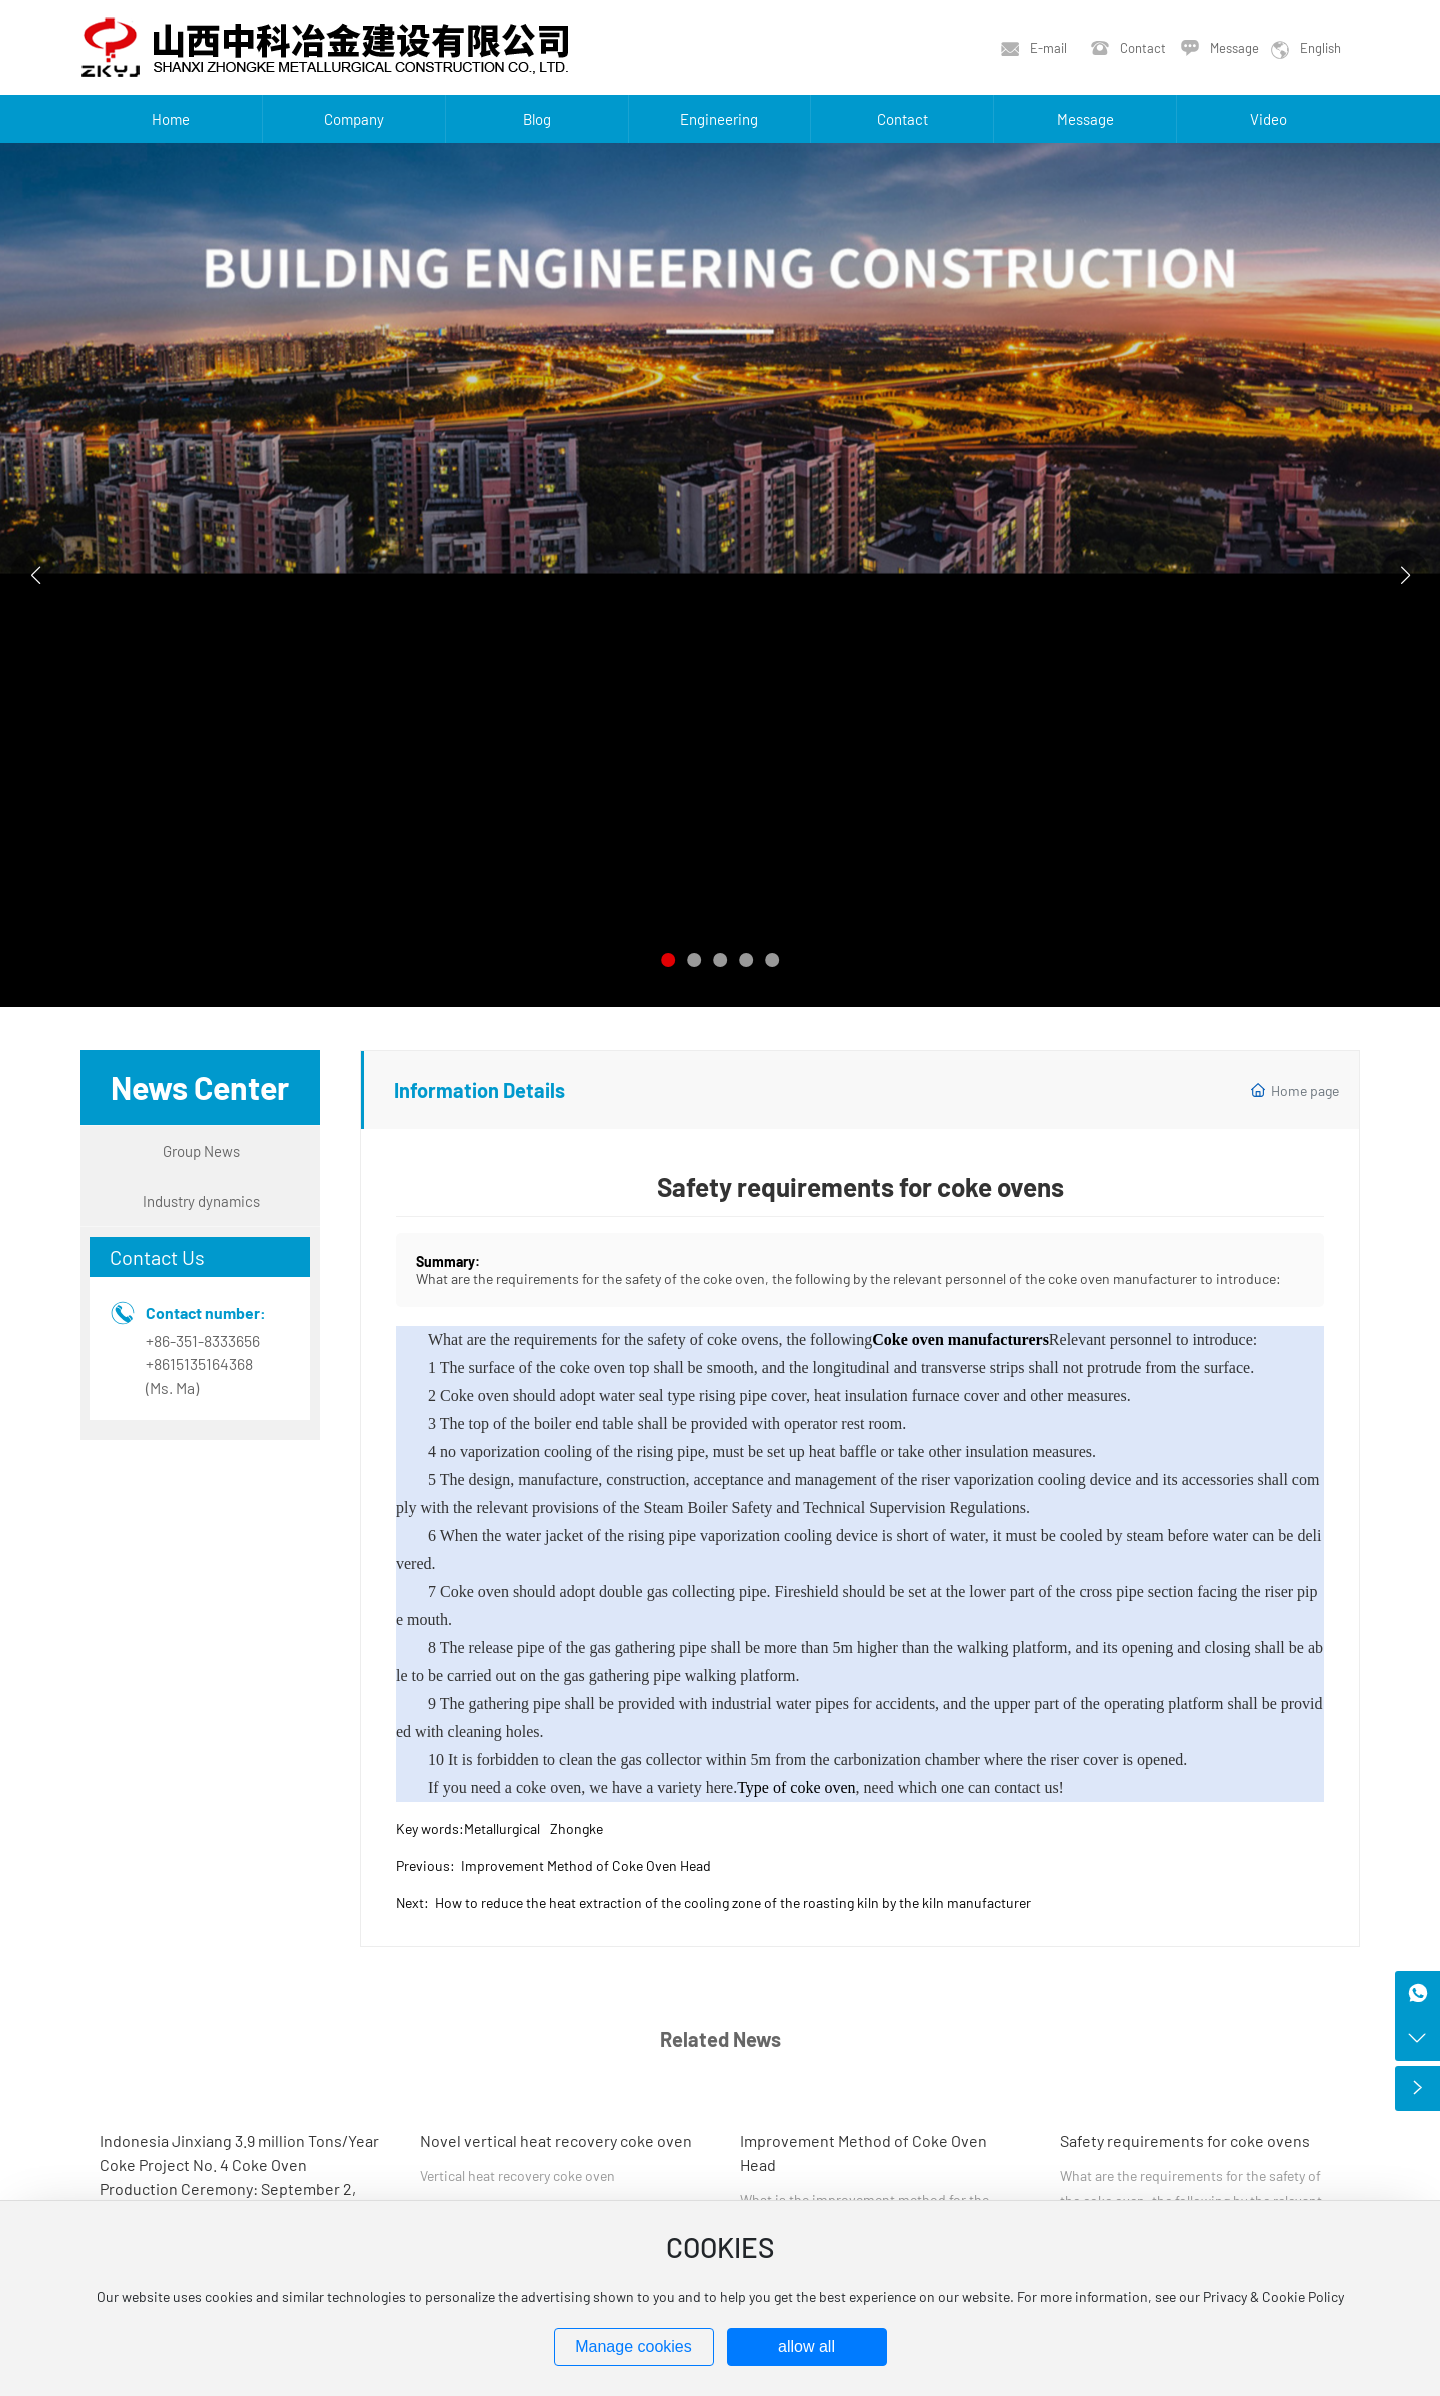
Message (1234, 48)
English (1320, 48)
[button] (668, 960)
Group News (201, 1151)
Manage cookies (633, 2346)
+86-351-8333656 (203, 1340)
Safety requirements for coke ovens (1185, 2140)
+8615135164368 (199, 1363)
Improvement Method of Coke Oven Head (586, 1865)
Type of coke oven (796, 1787)
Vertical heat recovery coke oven (517, 2175)
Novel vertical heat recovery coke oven (556, 2140)
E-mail (1048, 48)
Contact (1143, 48)
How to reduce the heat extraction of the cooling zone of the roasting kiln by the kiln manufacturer (733, 1902)
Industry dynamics (201, 1201)
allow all (806, 2346)
